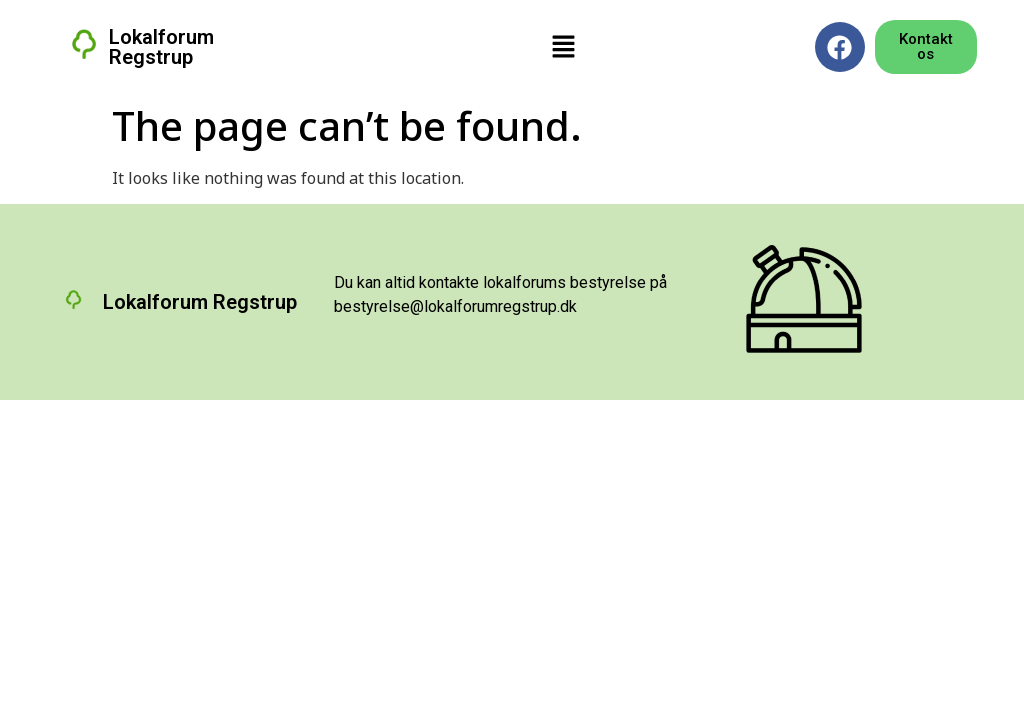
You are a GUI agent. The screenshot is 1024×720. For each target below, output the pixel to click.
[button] (563, 47)
